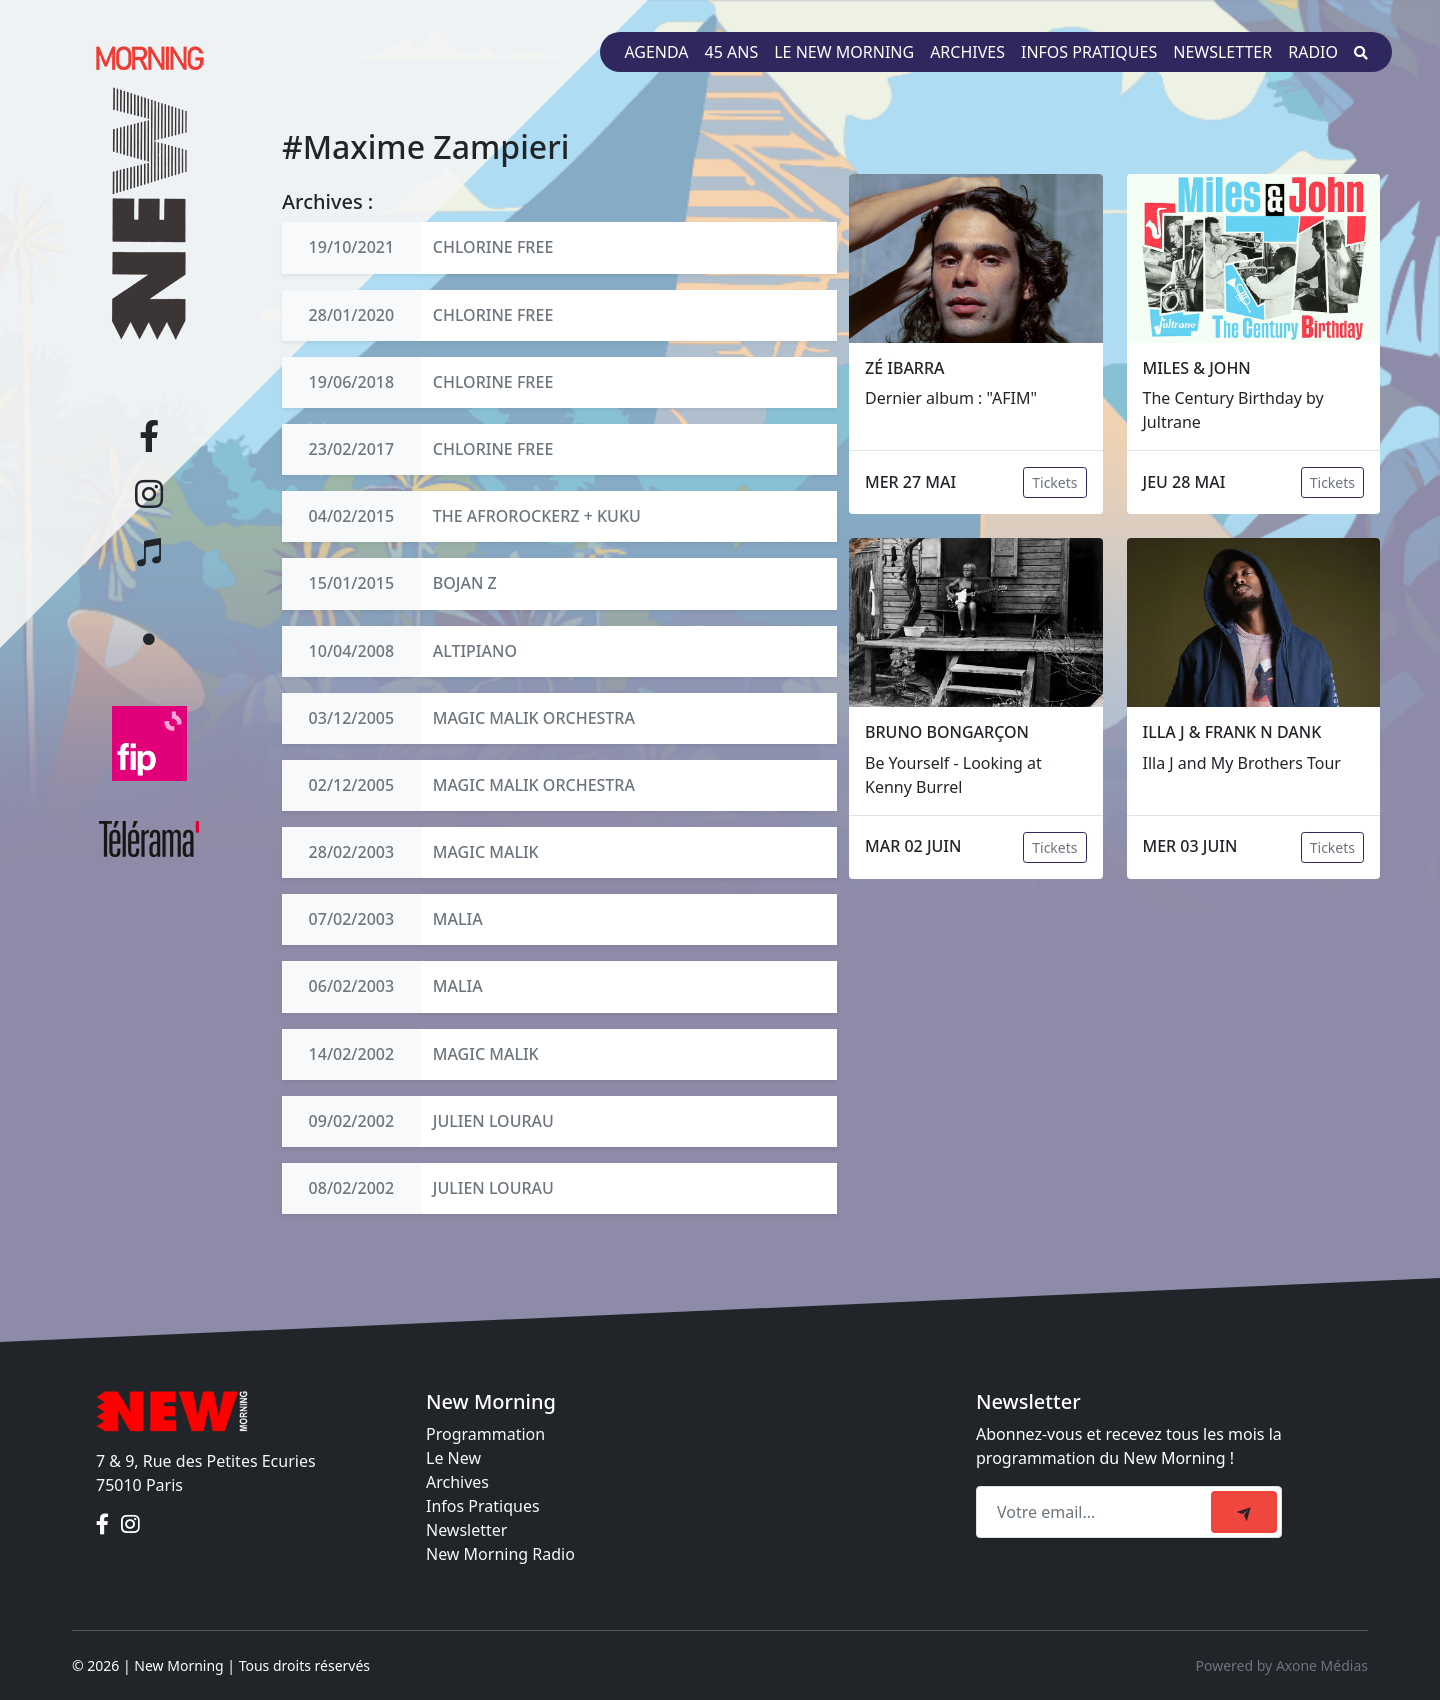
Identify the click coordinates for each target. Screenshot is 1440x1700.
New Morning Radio (500, 1554)
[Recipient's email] (1096, 1512)
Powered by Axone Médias (1282, 1665)
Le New (453, 1458)
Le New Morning (844, 52)
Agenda (656, 52)
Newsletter (1222, 52)
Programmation (485, 1434)
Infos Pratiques (483, 1506)
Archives (967, 52)
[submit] (1244, 1512)
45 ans (732, 52)
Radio (1313, 52)
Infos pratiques (1089, 52)
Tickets (1054, 482)
